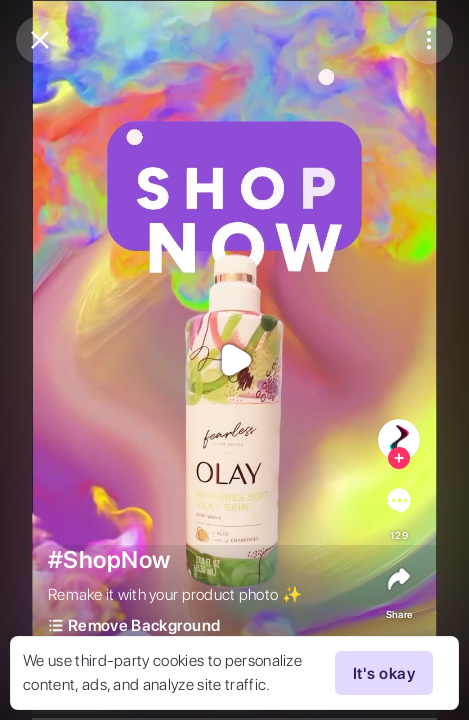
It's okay (384, 673)
